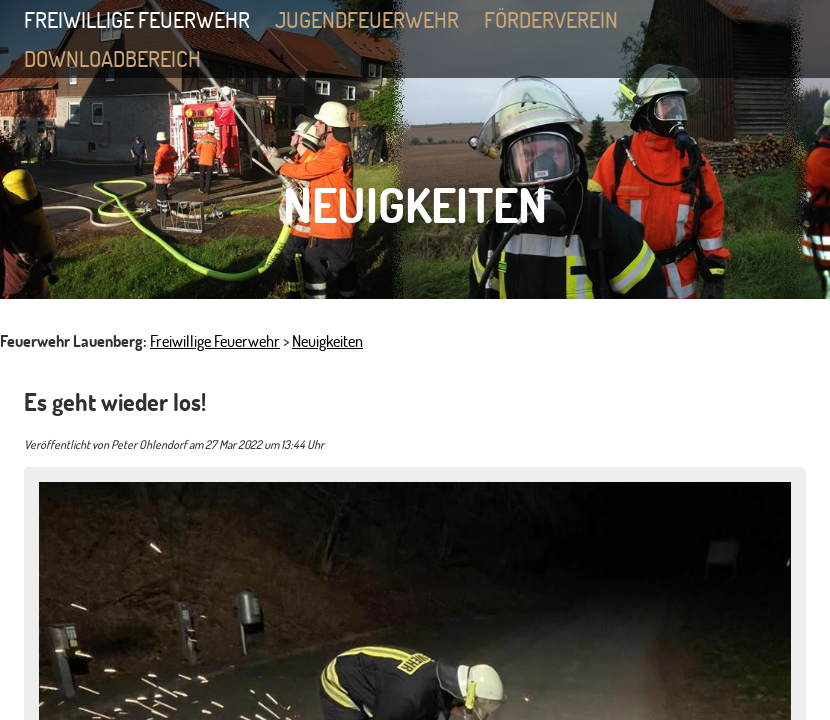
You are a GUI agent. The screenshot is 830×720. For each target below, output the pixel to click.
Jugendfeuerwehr (378, 22)
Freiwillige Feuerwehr (148, 22)
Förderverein (551, 19)
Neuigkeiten (327, 341)
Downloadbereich (112, 58)
